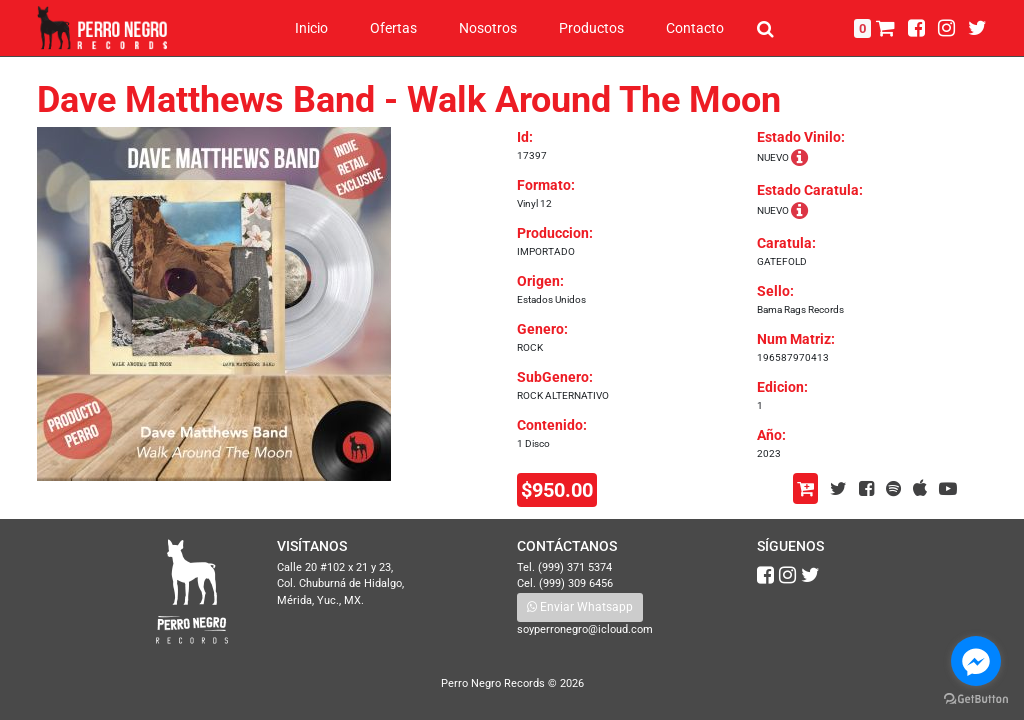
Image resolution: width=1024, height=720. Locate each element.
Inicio (311, 28)
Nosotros (488, 28)
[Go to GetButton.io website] (976, 699)
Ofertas (393, 28)
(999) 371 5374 (575, 567)
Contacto (695, 28)
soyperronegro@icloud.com (585, 629)
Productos (591, 28)
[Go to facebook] (976, 661)
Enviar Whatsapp (580, 607)
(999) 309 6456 (576, 583)
